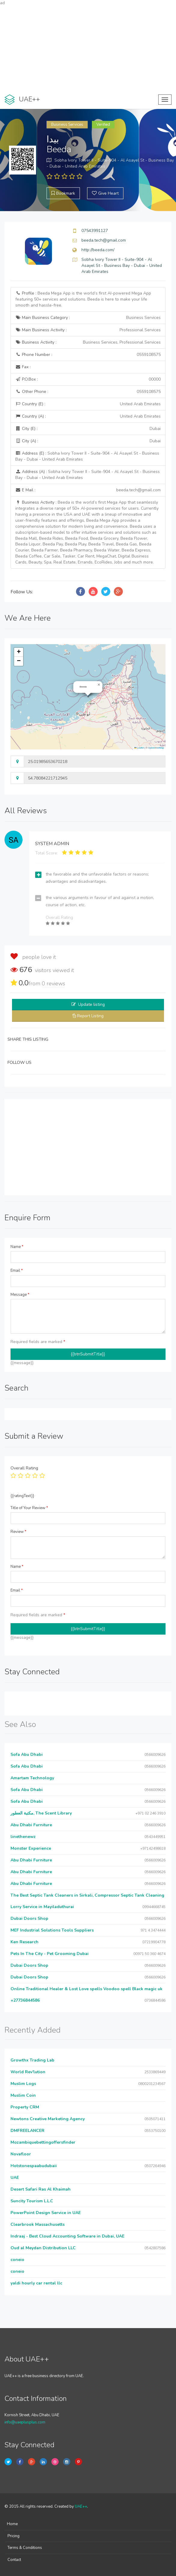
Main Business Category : (88, 318)
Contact (14, 2559)
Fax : (23, 367)
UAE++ (81, 2506)
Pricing (14, 2536)
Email (17, 1270)
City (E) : (88, 429)
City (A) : (88, 441)
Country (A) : (88, 416)
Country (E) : (88, 404)
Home (12, 2524)
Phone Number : (88, 355)
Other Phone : (88, 392)
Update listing (91, 1004)
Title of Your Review (29, 1508)
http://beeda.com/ (97, 250)
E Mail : (88, 490)
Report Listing (90, 1016)
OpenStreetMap (156, 747)
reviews (53, 983)
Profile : (83, 299)
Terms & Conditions (25, 2547)
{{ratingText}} (22, 1496)
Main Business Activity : (88, 330)
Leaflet (139, 747)
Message (20, 1294)
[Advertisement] (88, 48)
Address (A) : (87, 474)
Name (17, 1246)
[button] (98, 684)
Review (18, 1531)
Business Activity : (88, 342)
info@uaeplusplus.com (25, 2422)
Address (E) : (87, 456)
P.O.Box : (88, 379)
